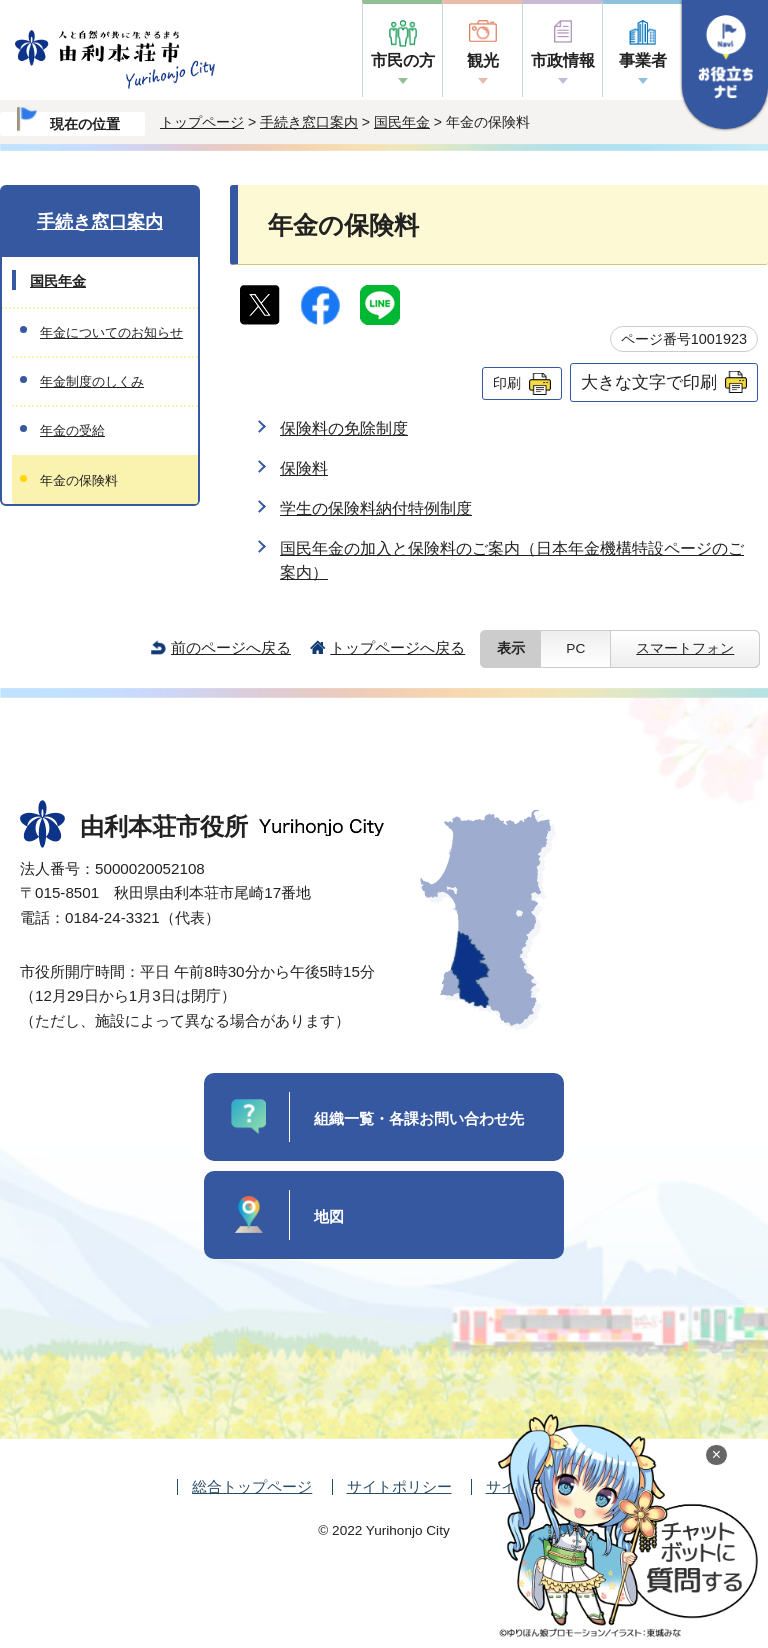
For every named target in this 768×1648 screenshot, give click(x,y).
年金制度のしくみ (92, 381)
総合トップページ (252, 1486)
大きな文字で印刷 (649, 382)
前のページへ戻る (231, 647)
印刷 (507, 383)
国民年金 (402, 122)
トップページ (202, 122)
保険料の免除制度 (344, 428)
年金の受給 (72, 430)
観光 (483, 60)
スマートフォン (685, 648)
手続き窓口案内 (309, 122)
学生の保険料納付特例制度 (376, 508)
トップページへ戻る (397, 647)
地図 (329, 1216)
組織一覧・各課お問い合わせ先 (419, 1118)
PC (575, 648)
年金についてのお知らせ (111, 332)
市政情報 (563, 60)
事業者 (643, 60)
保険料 (304, 468)
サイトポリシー (399, 1486)
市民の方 (403, 60)
